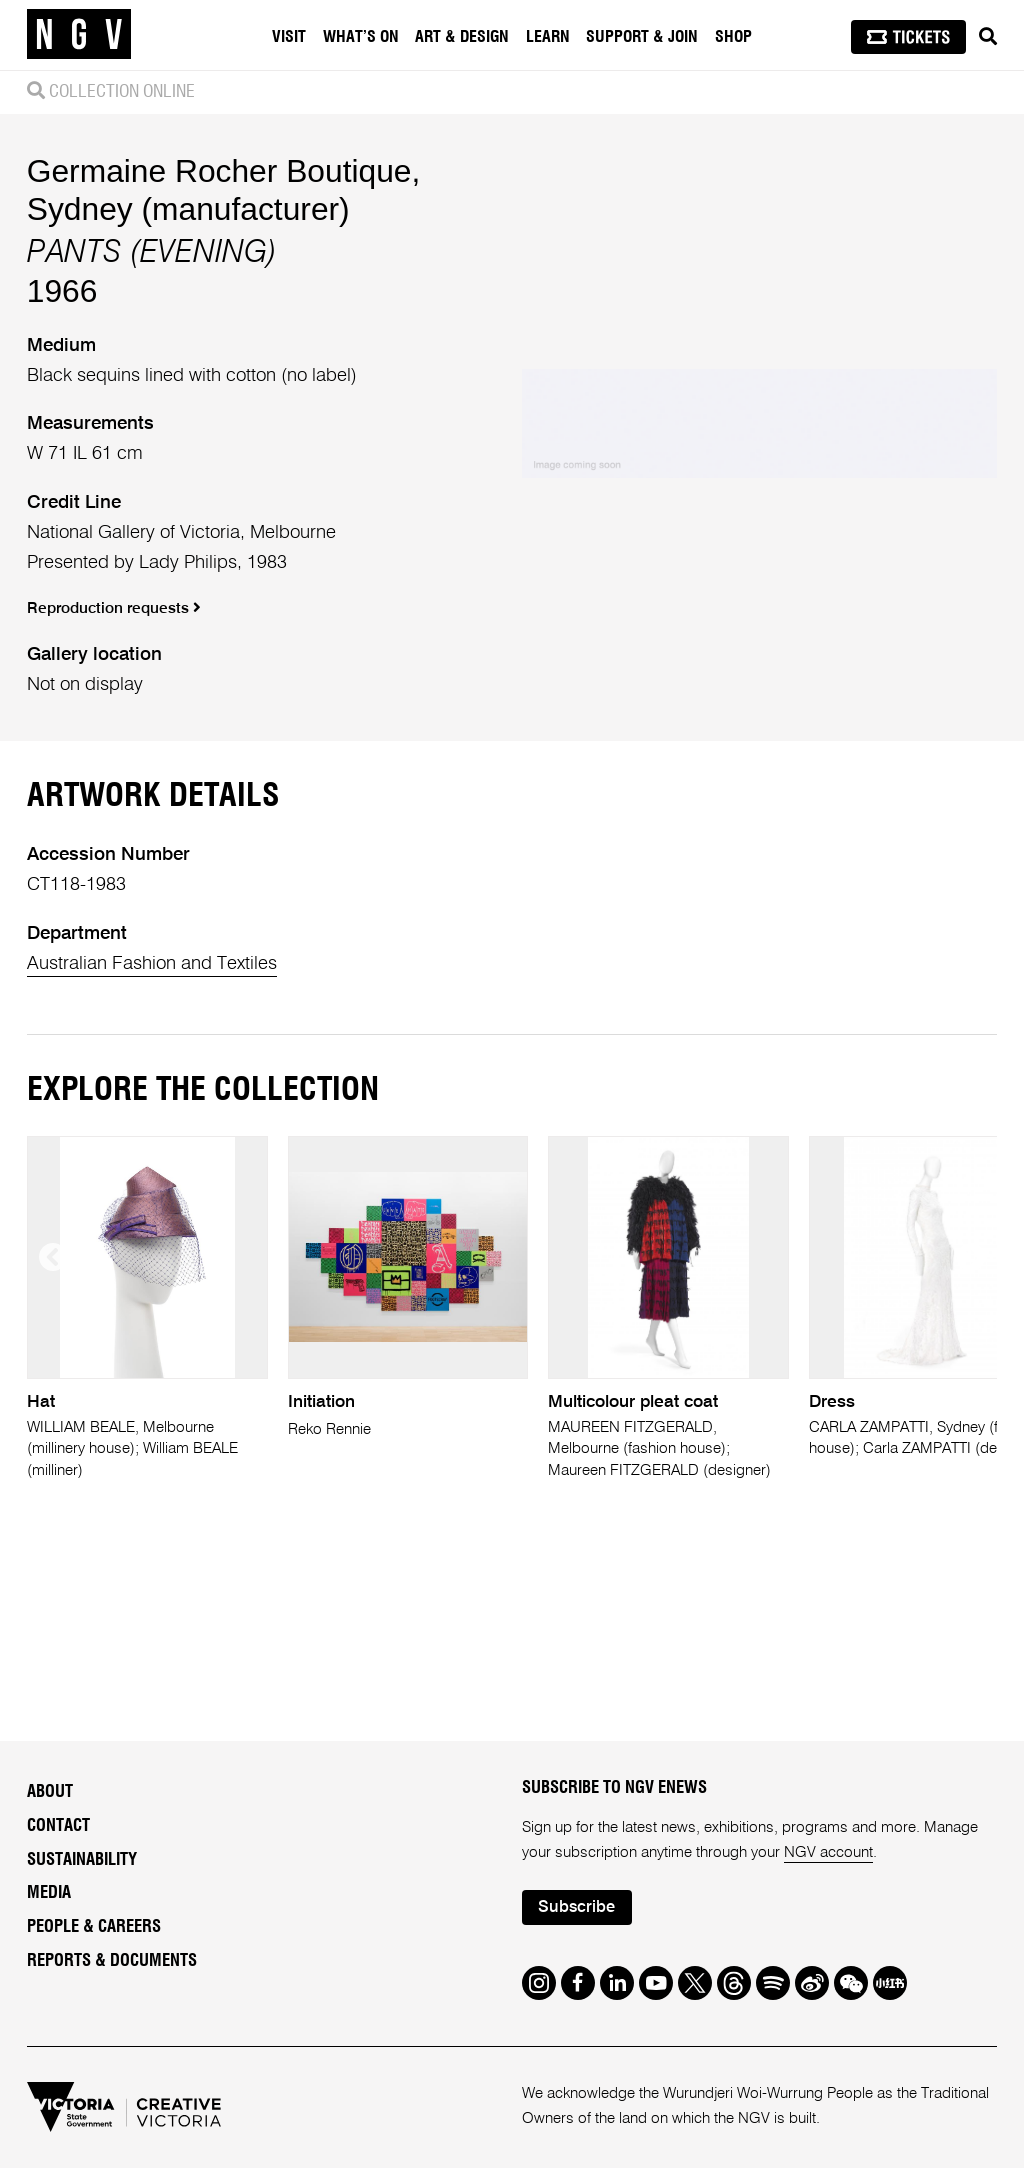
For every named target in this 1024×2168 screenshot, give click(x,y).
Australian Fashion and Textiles (152, 964)
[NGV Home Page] (79, 35)
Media (49, 1893)
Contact (58, 1826)
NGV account (828, 1852)
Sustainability (82, 1860)
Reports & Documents (112, 1961)
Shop (733, 37)
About (50, 1792)
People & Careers (94, 1927)
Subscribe (576, 1907)
